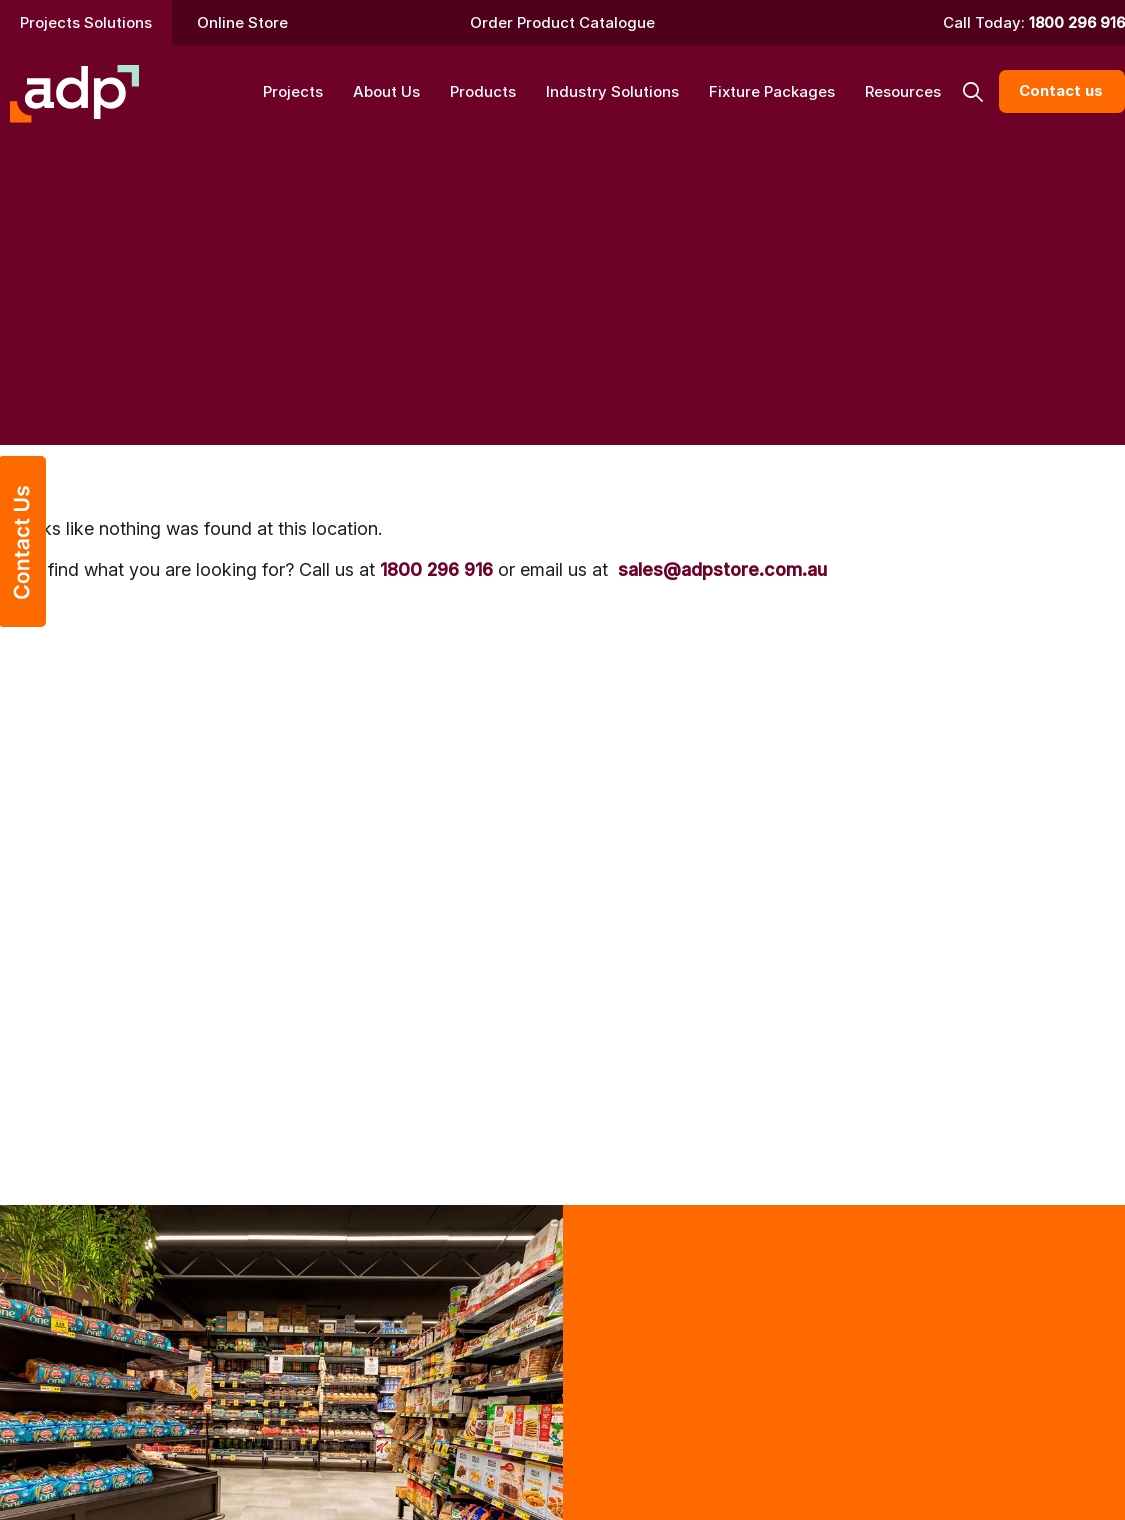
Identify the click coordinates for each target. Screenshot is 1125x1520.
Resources (903, 91)
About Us (386, 91)
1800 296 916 (1077, 22)
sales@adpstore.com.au (722, 569)
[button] (972, 91)
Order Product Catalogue (562, 22)
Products (483, 91)
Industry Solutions (612, 91)
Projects (293, 91)
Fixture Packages (772, 91)
